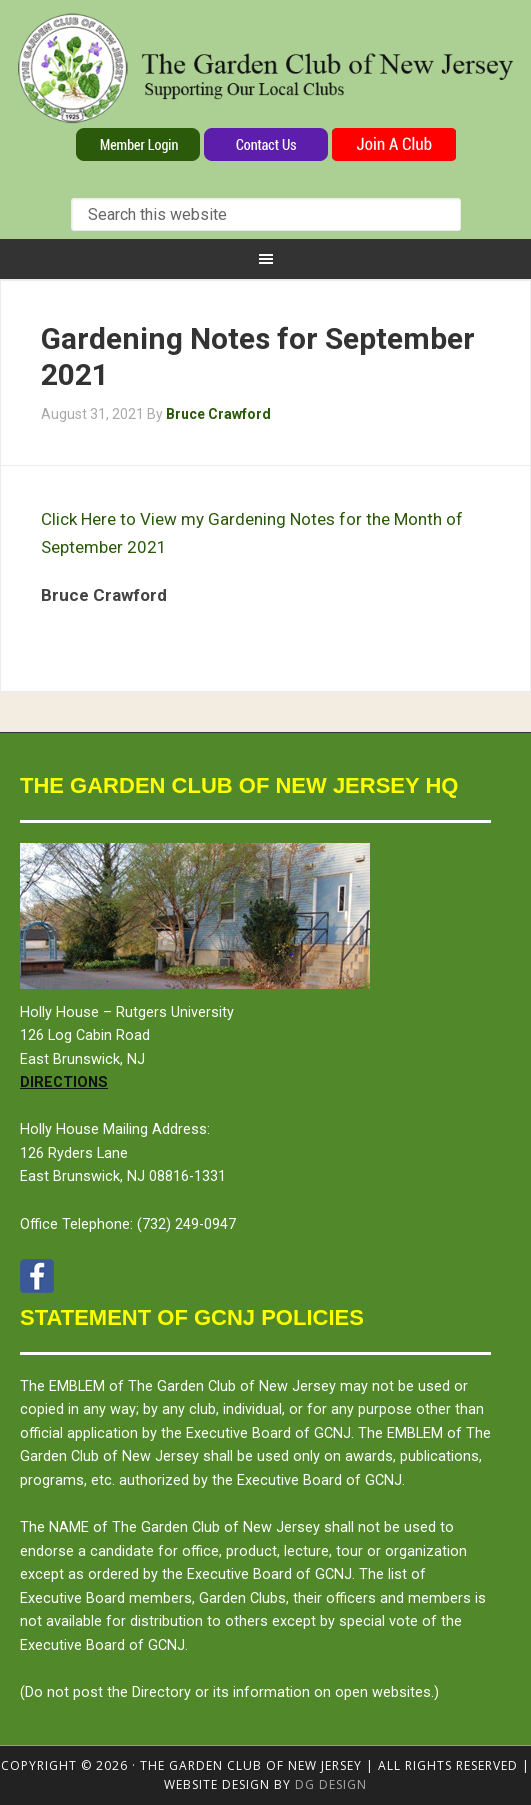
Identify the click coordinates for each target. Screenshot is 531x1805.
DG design (331, 1784)
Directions (64, 1082)
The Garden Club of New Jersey (265, 68)
